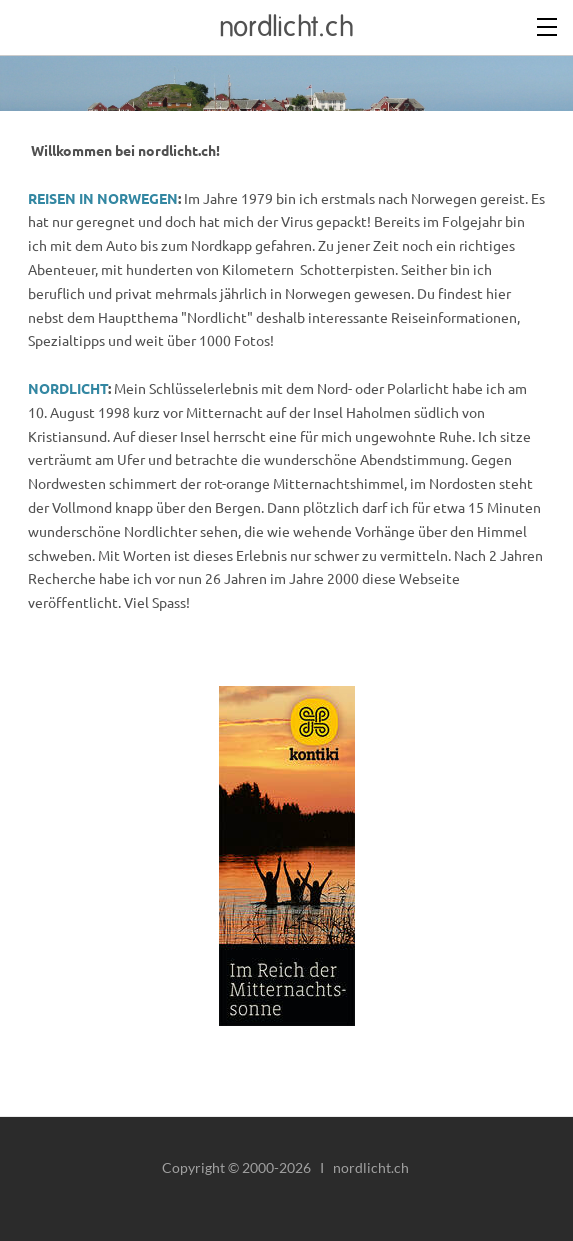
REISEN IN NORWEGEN (103, 198)
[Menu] (548, 25)
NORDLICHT (68, 388)
